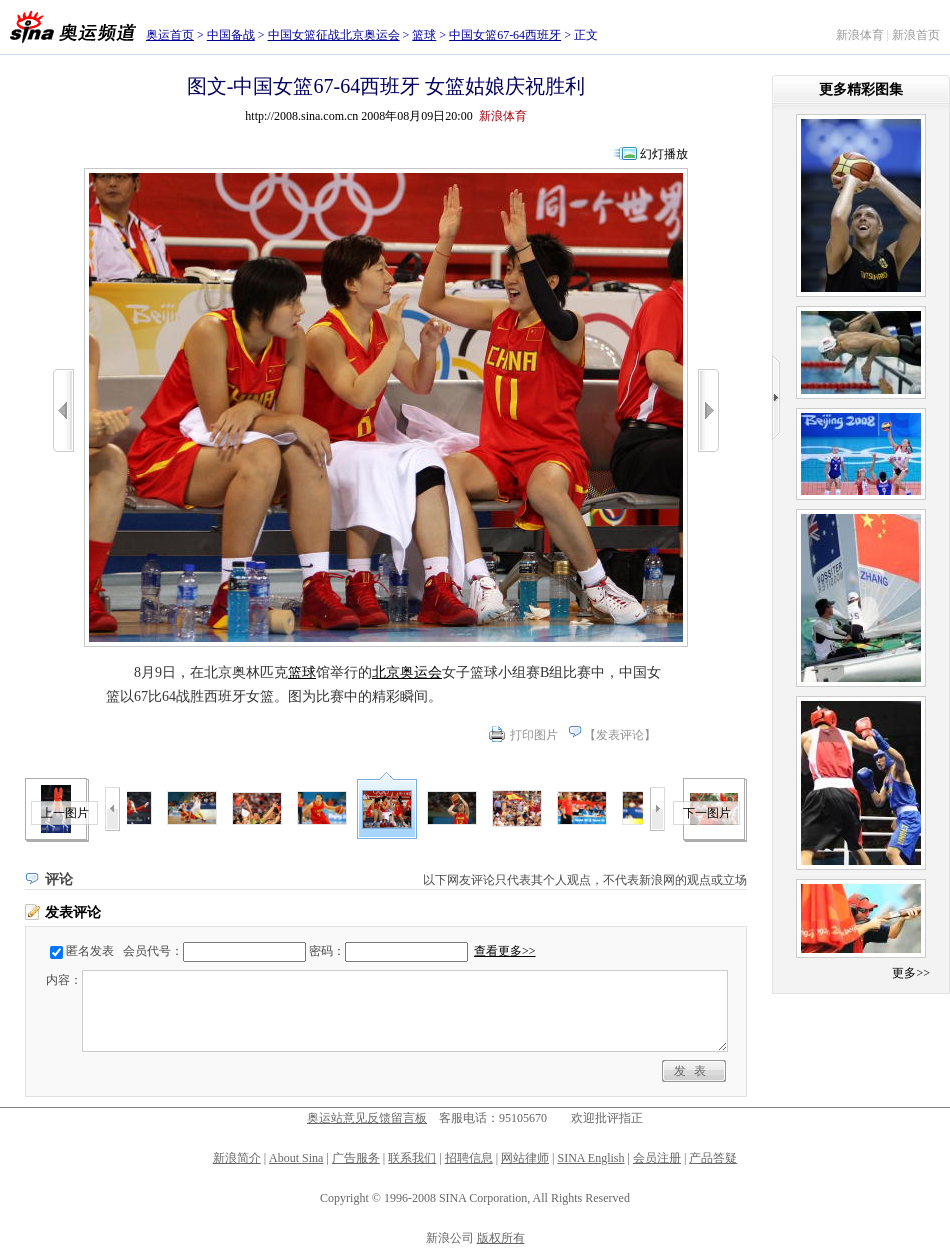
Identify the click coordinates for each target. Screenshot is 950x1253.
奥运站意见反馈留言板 (367, 1118)
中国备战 (231, 35)
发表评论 (620, 735)
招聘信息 (469, 1158)
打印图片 (534, 735)
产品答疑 (713, 1158)
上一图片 (65, 813)
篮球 (424, 35)
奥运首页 (170, 35)
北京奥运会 (407, 672)
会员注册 (657, 1158)
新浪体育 (860, 35)
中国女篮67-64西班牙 (505, 35)
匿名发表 (90, 951)
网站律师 (525, 1158)
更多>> (911, 973)
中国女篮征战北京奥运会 (334, 35)
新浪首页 (916, 35)
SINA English (590, 1158)
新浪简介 (237, 1158)
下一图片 (707, 813)
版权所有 (501, 1238)
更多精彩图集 (861, 89)
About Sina (296, 1158)
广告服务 (356, 1158)
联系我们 (412, 1158)
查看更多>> (505, 951)
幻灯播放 (664, 154)
